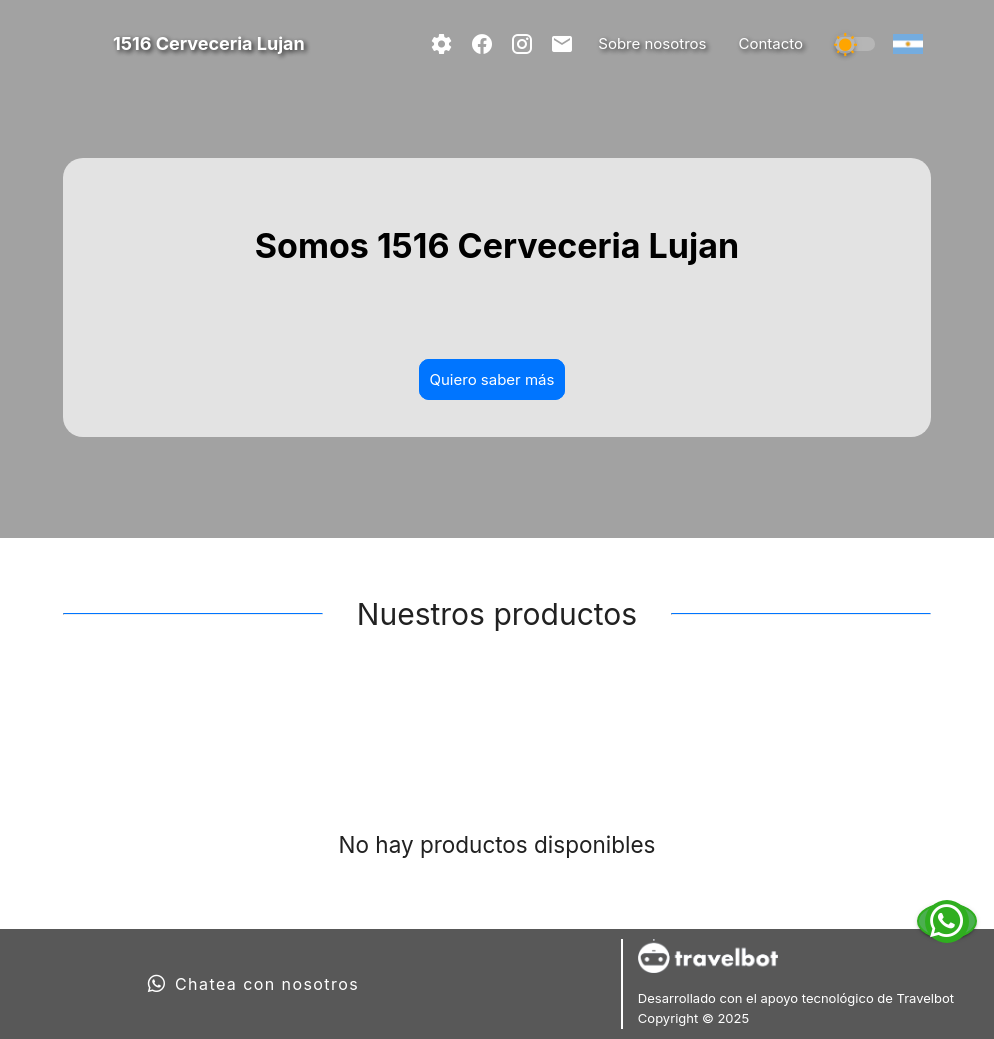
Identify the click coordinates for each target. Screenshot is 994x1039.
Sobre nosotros (652, 43)
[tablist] (497, 720)
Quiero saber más (492, 379)
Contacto (770, 43)
